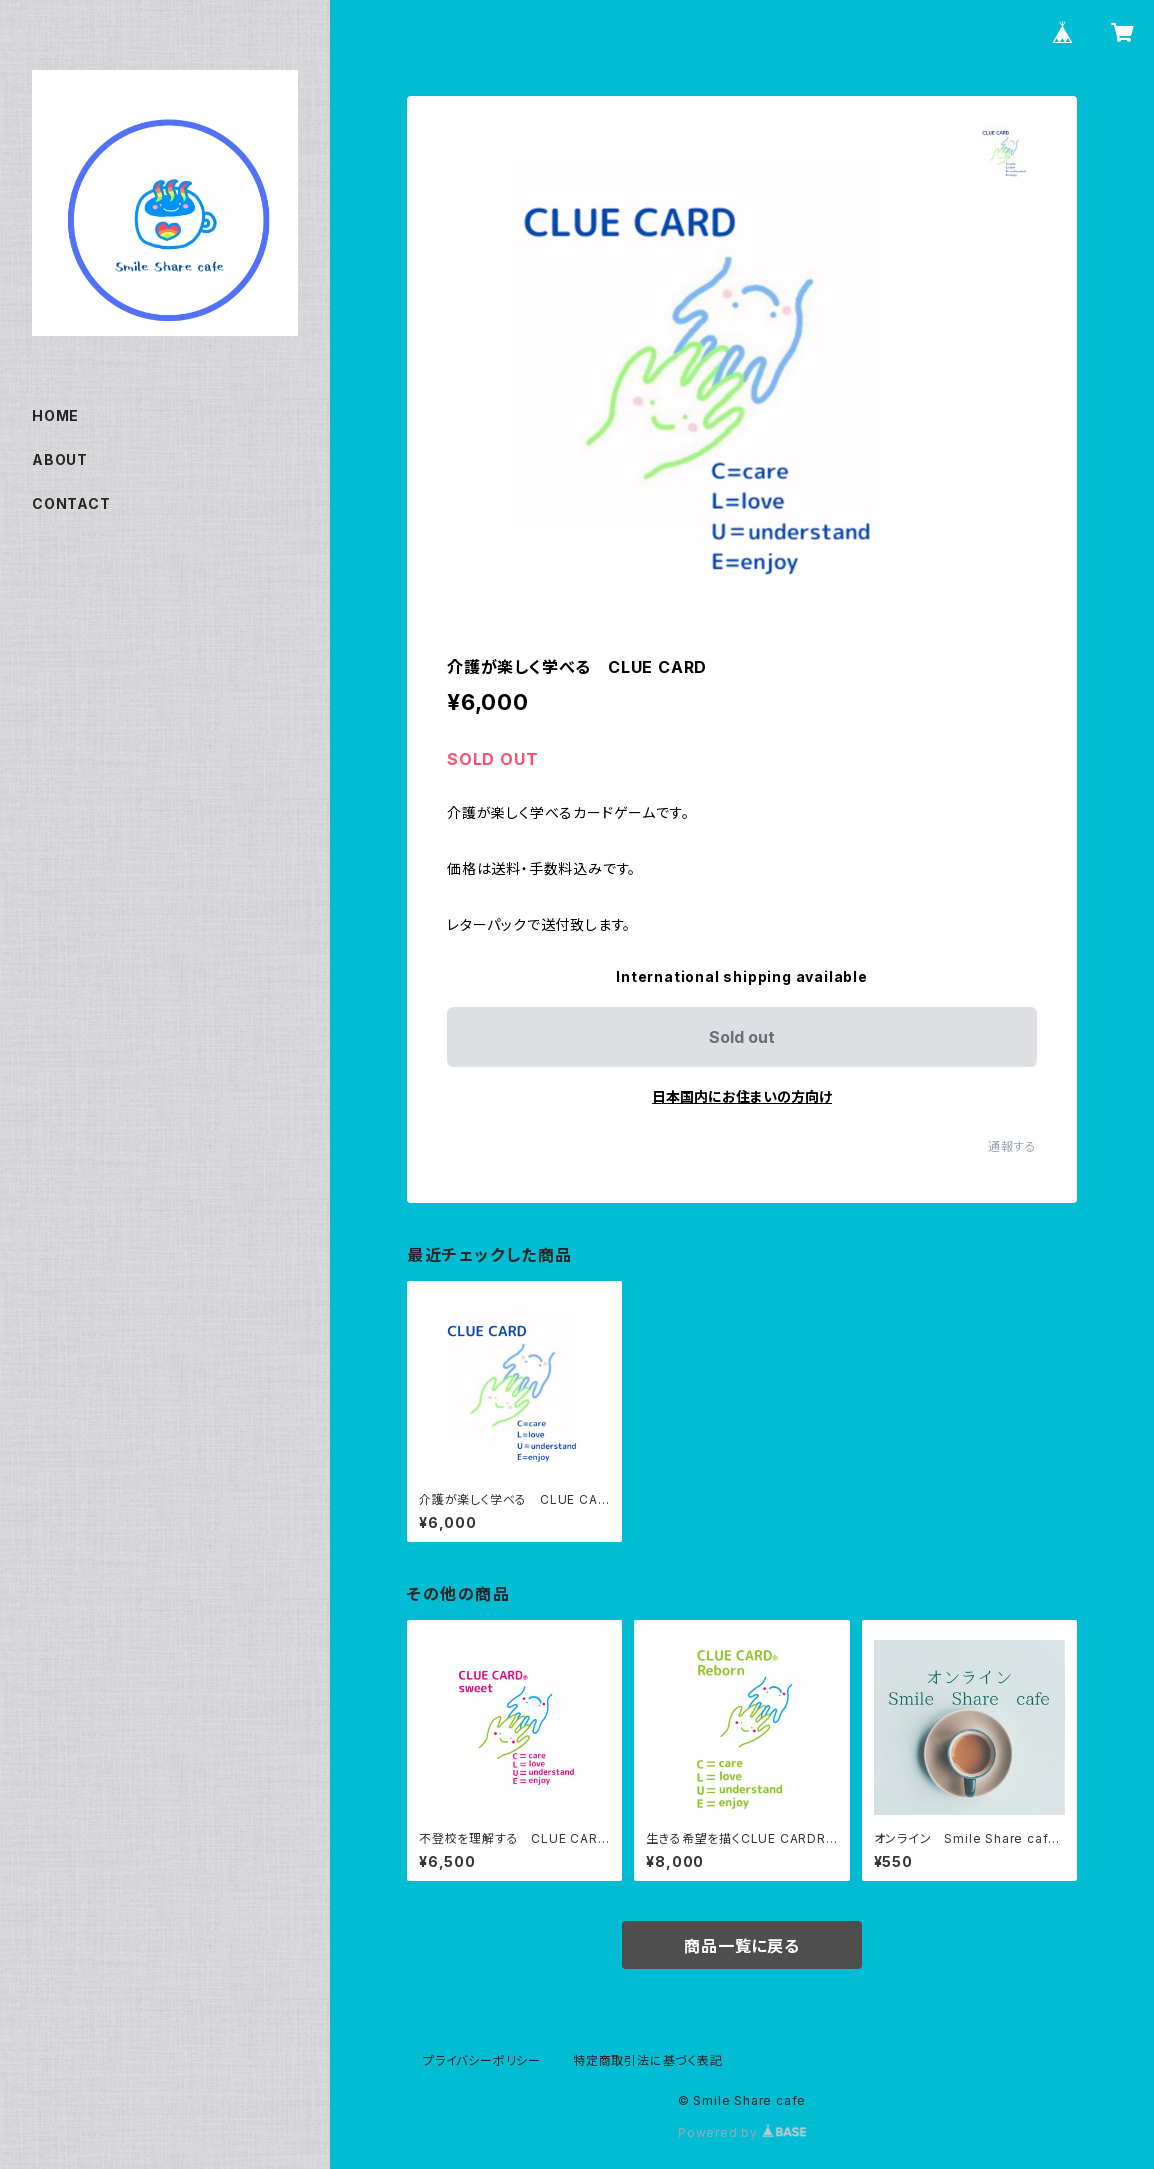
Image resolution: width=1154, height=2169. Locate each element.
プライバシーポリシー (482, 2060)
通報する (1012, 1146)
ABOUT (60, 459)
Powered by (742, 2132)
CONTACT (71, 503)
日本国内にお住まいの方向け (742, 1096)
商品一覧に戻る (742, 1946)
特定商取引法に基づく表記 (648, 2060)
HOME (55, 415)
